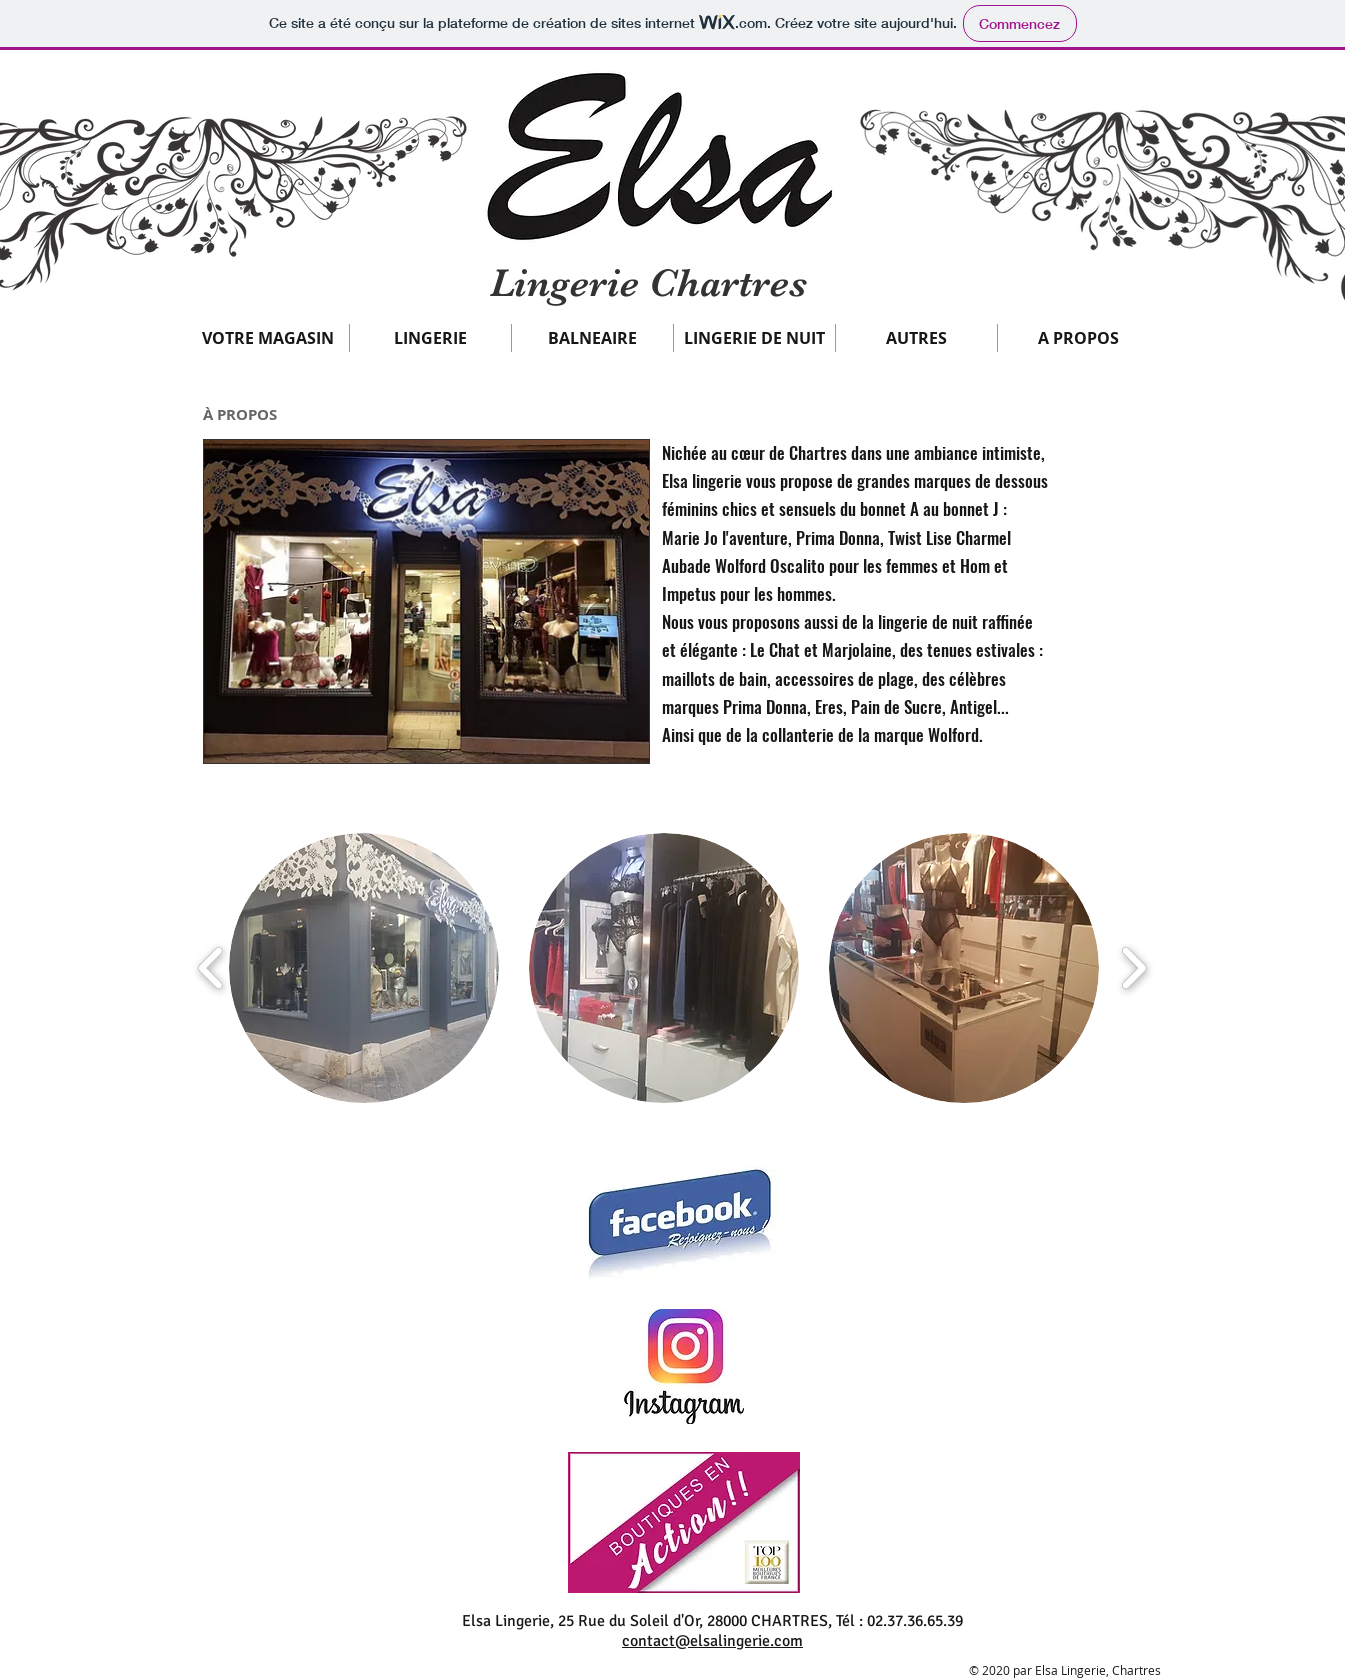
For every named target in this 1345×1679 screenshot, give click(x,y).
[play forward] (1133, 968)
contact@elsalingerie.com (712, 1641)
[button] (268, 338)
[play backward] (211, 968)
